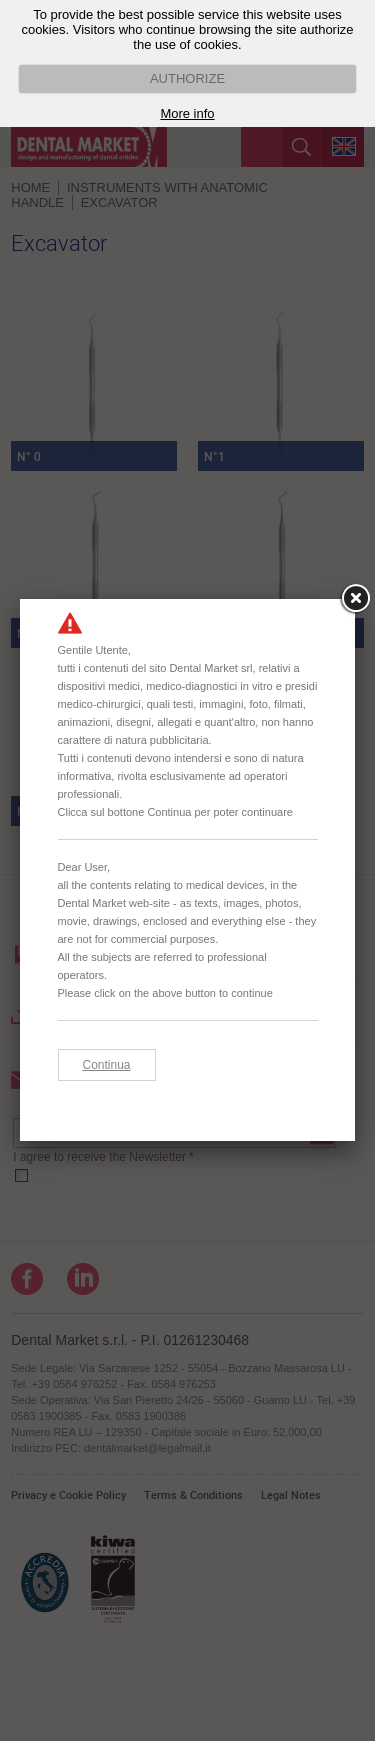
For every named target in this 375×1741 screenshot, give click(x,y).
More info (187, 113)
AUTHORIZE (187, 78)
